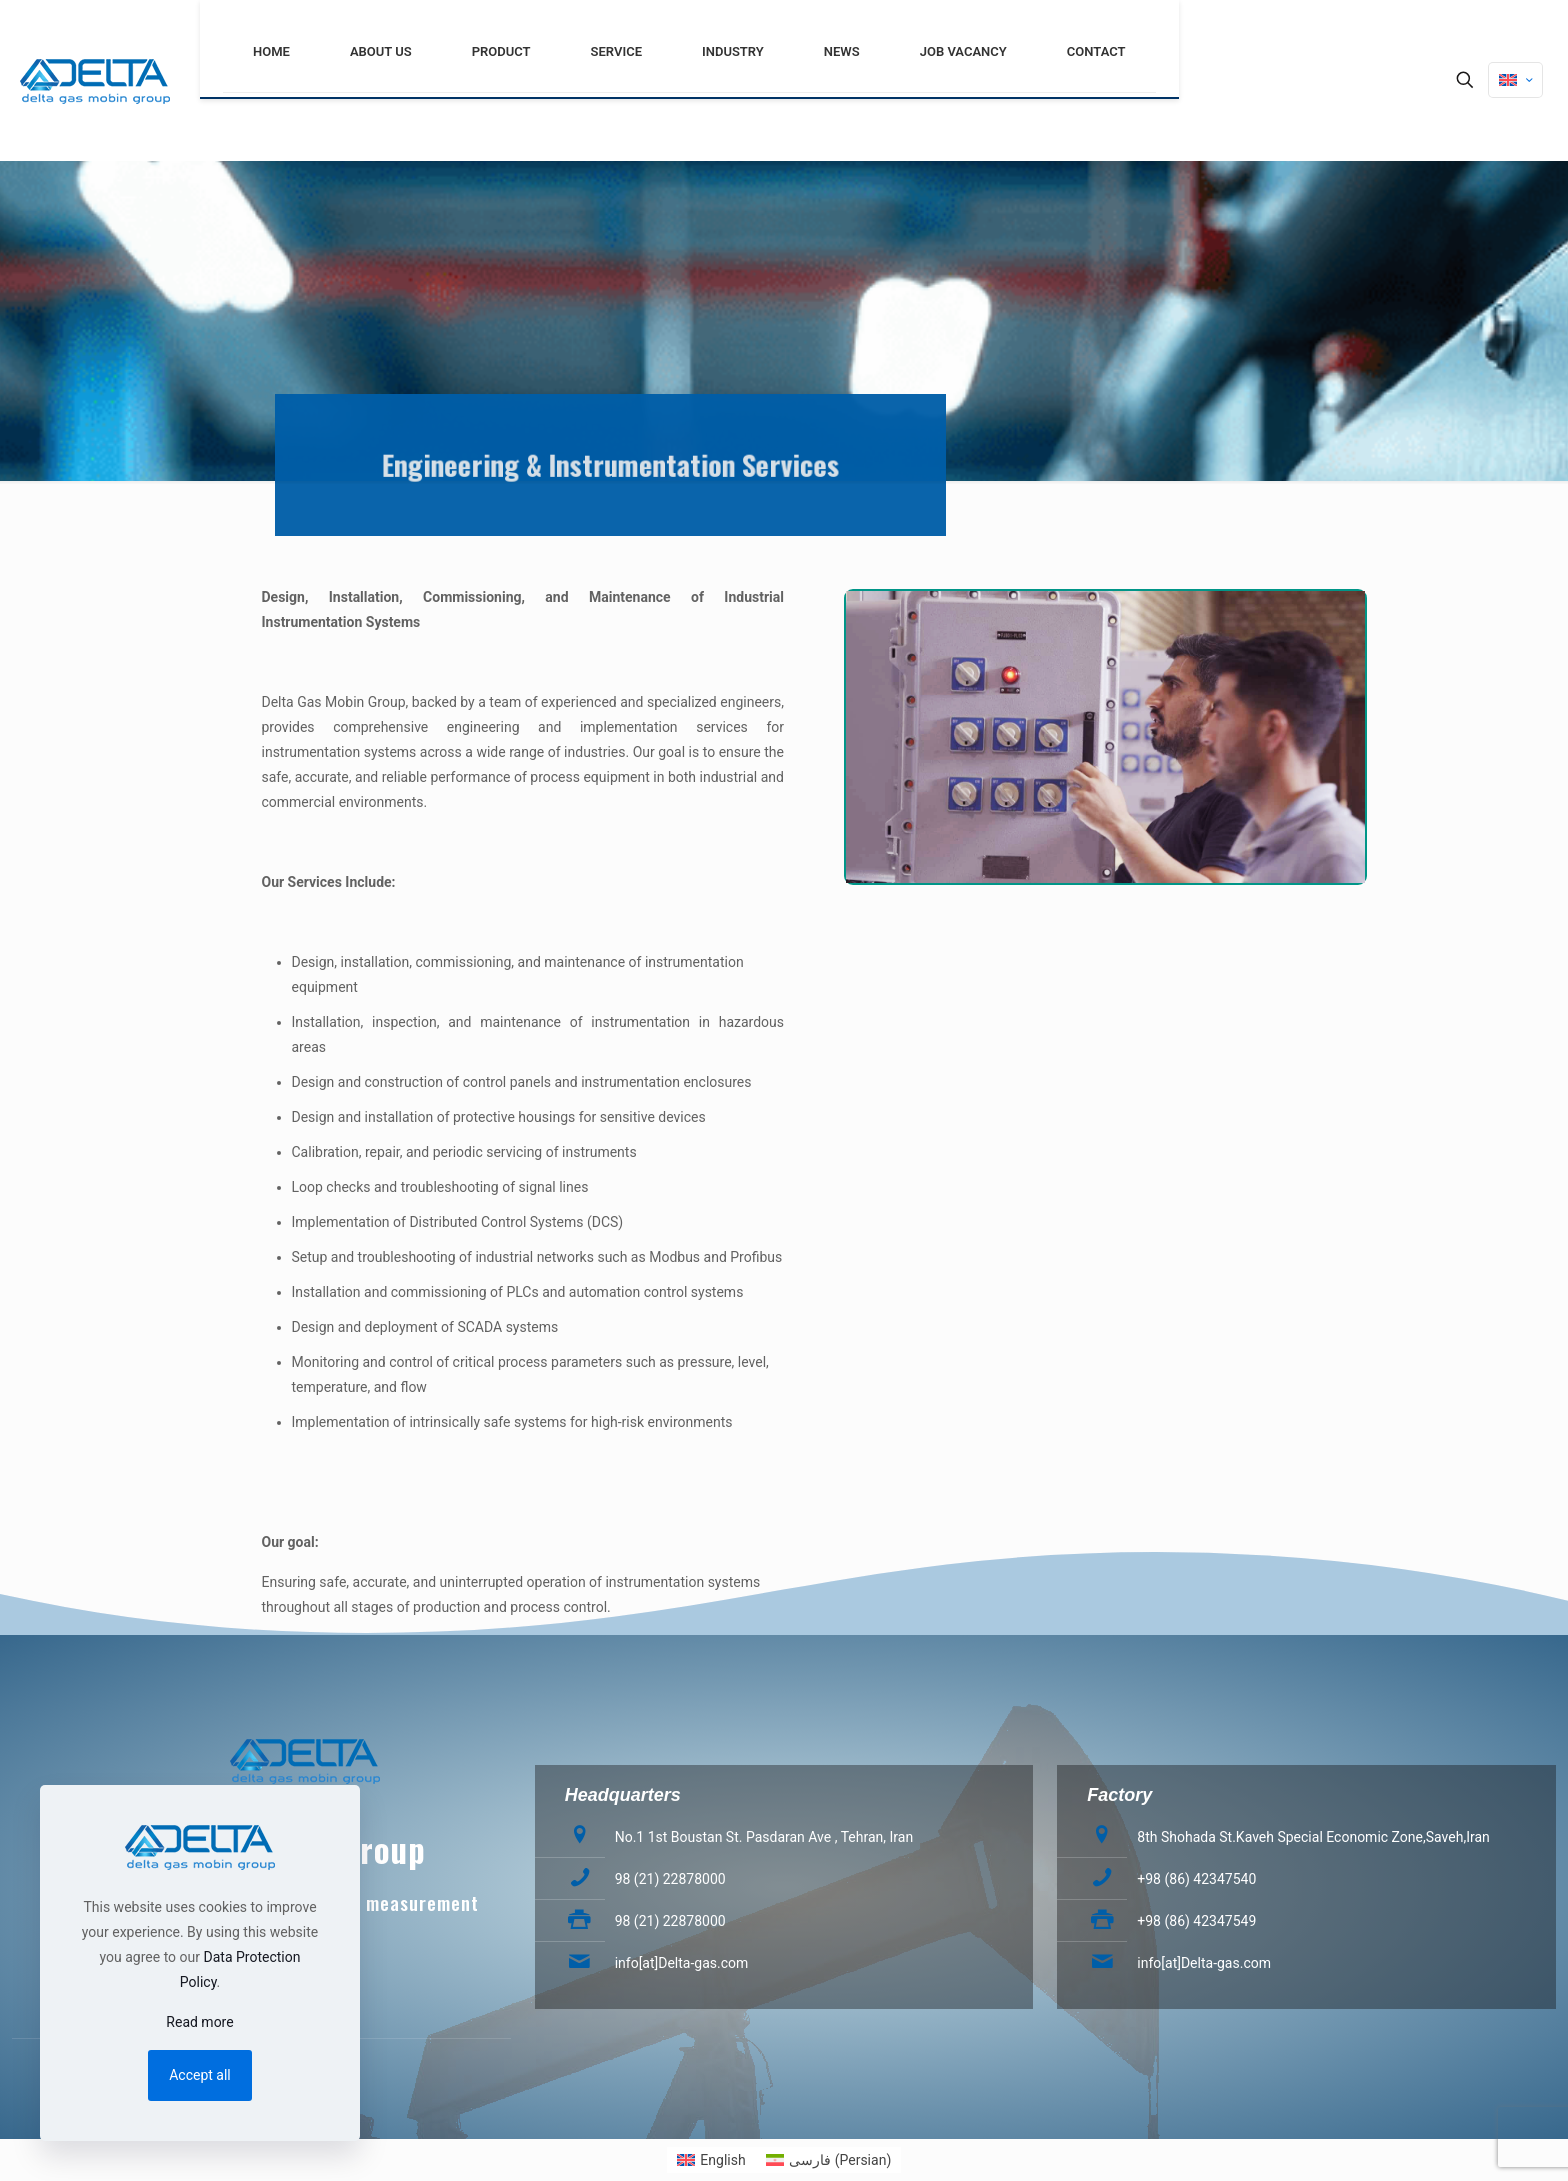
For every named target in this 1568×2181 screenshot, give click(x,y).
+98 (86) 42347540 (1196, 1879)
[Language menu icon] (1515, 80)
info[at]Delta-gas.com (682, 1963)
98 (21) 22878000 (670, 1879)
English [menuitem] (722, 2160)
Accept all (200, 2075)
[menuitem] (711, 2160)
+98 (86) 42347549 (1196, 1921)
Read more (199, 2022)
